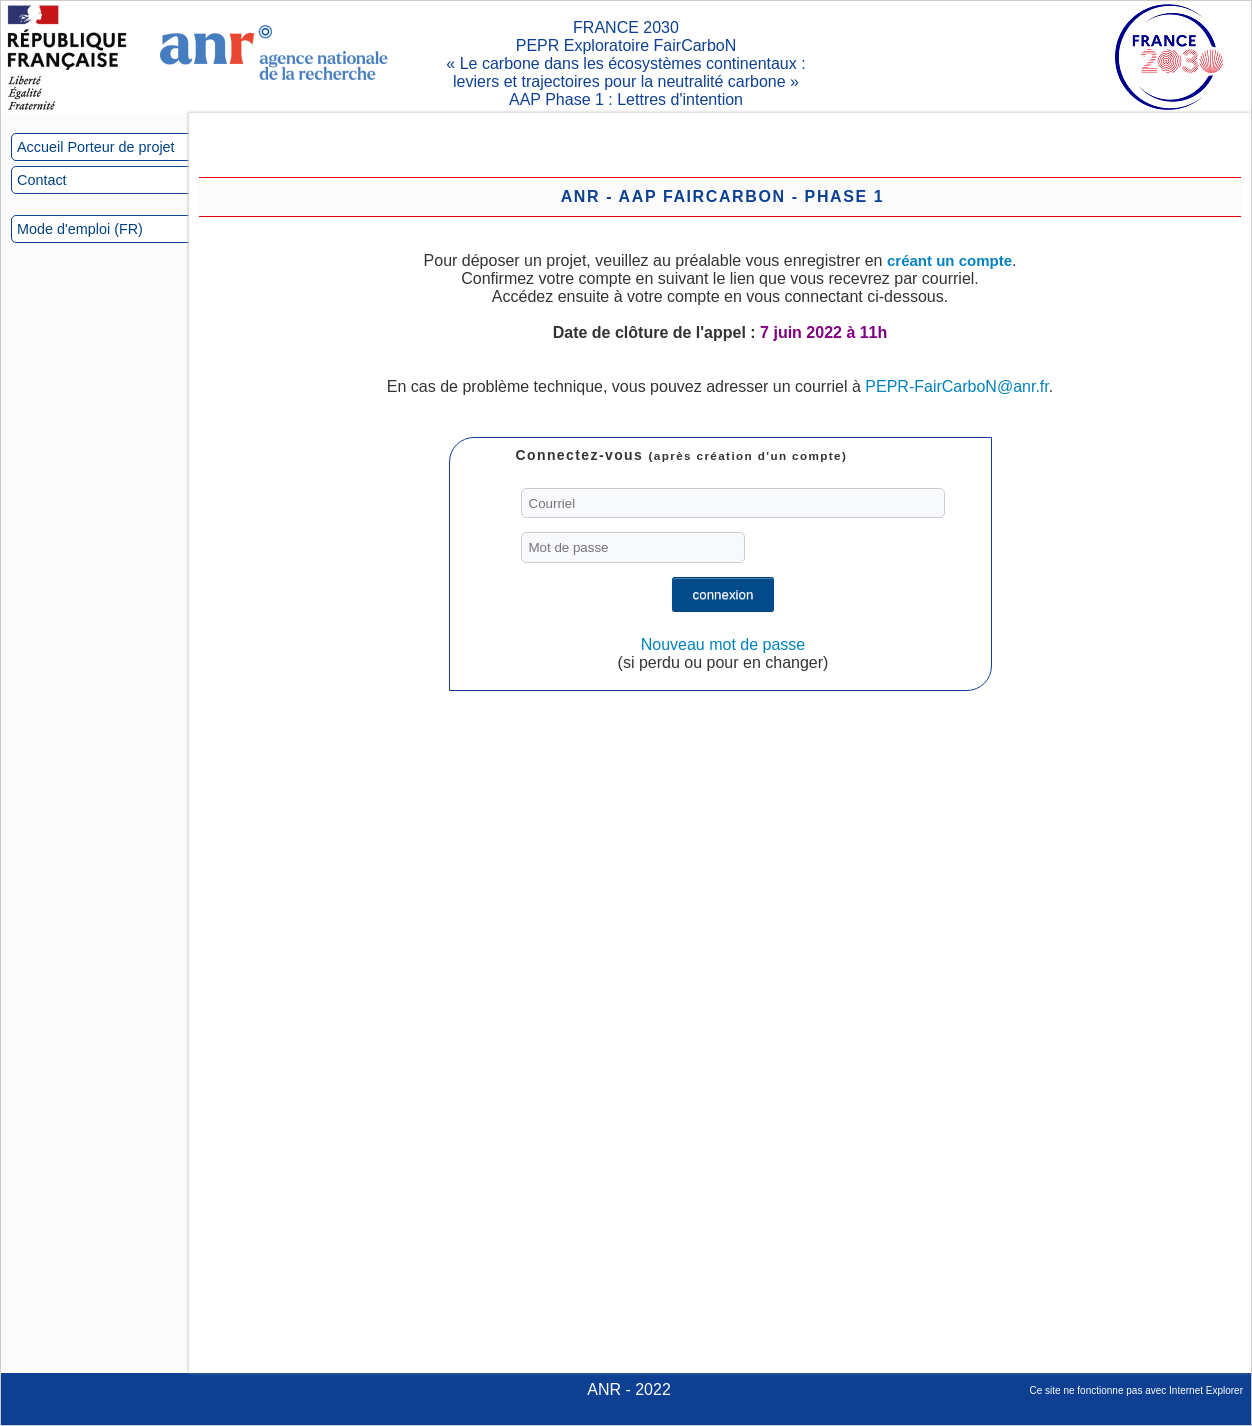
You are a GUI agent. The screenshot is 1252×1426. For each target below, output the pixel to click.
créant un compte (949, 260)
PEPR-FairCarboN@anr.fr (956, 386)
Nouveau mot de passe (723, 644)
